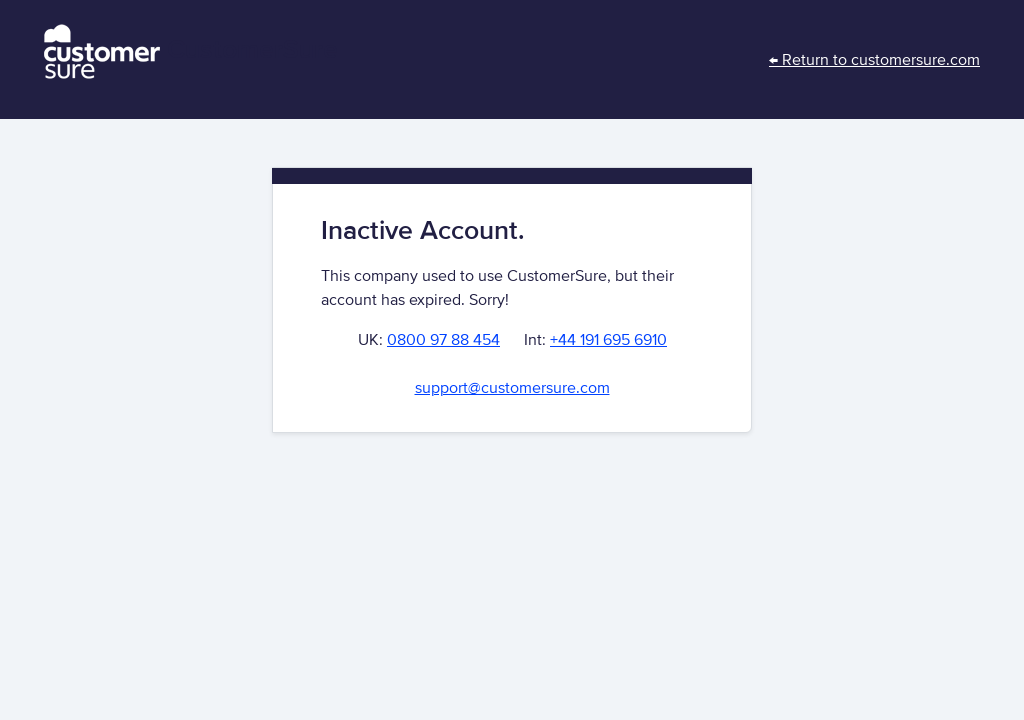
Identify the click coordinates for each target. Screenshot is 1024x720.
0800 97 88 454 (443, 340)
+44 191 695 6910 (608, 340)
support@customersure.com (512, 388)
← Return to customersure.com (874, 60)
